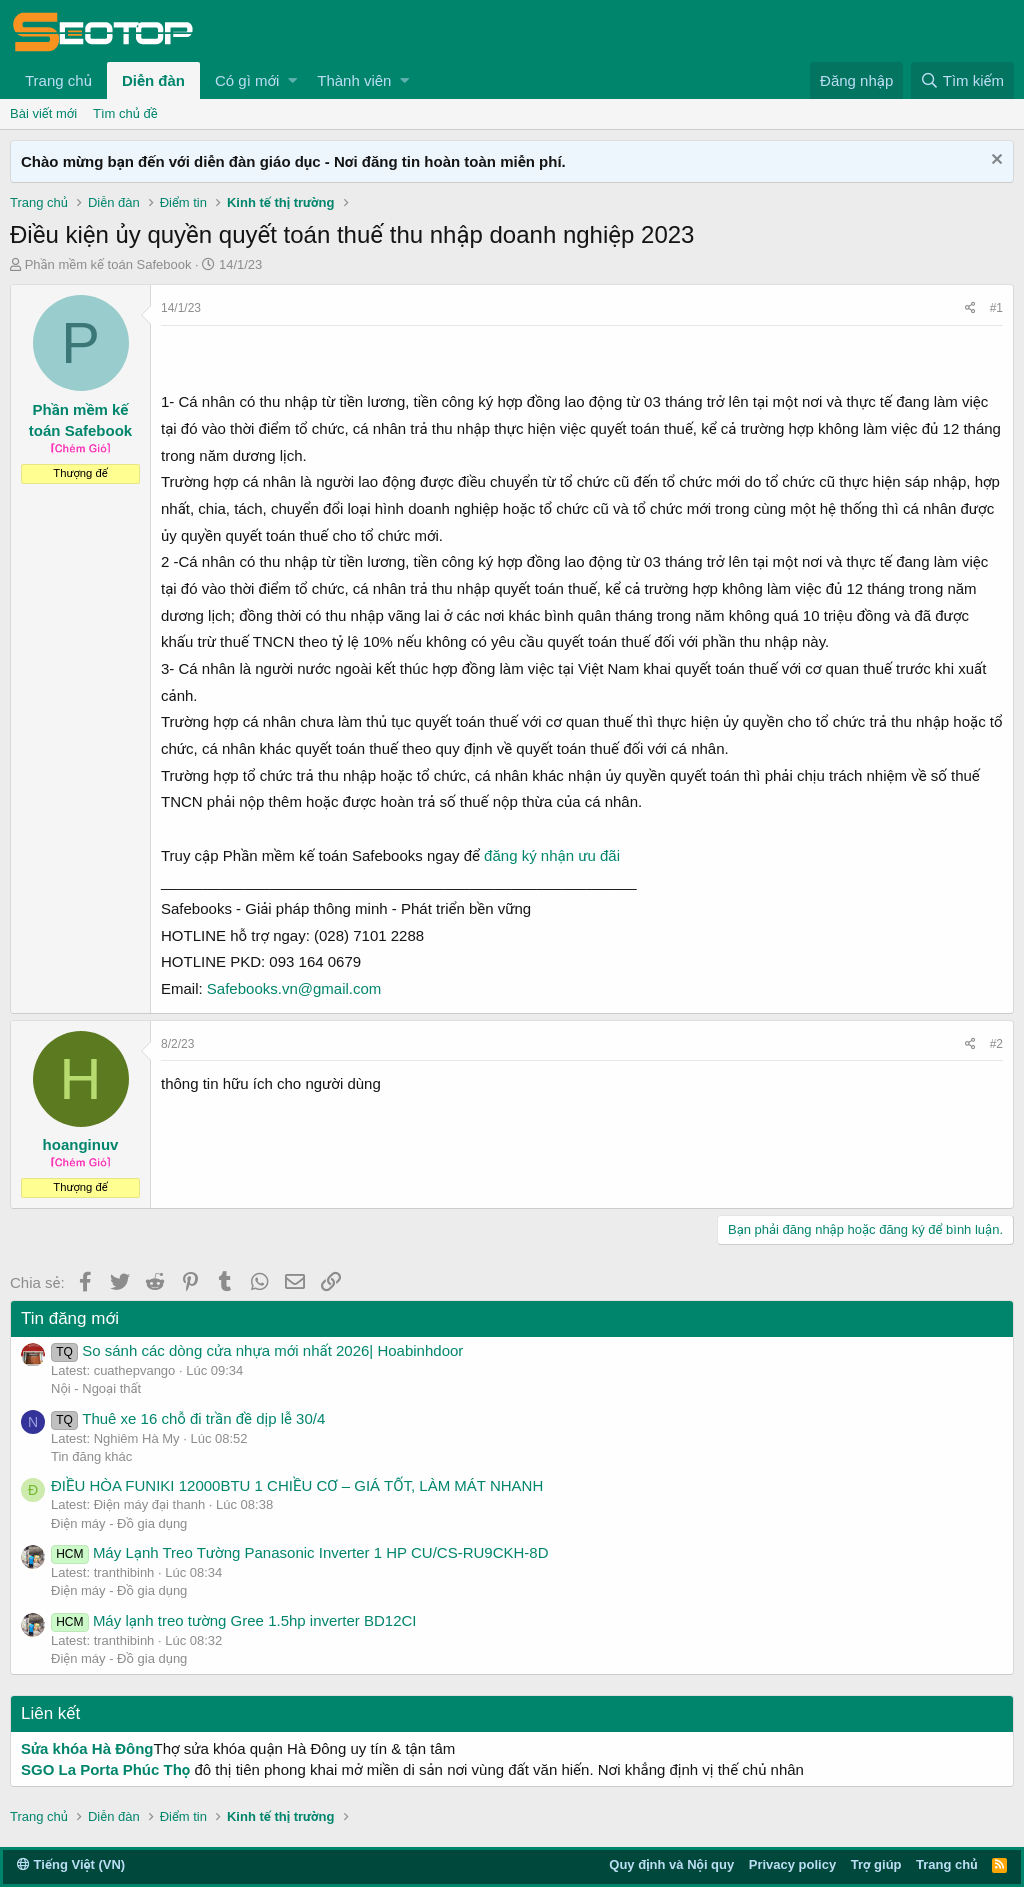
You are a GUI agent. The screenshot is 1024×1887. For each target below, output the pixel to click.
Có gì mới (247, 80)
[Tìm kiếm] (962, 80)
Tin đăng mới (70, 1318)
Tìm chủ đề (125, 113)
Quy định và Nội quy (671, 1864)
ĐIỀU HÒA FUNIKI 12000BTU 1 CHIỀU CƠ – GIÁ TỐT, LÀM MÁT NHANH (297, 1485)
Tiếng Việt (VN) (71, 1864)
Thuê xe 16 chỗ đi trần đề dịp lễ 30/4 (188, 1418)
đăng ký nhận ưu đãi (552, 855)
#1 (996, 308)
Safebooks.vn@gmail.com (294, 988)
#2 (996, 1044)
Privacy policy (792, 1864)
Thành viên (354, 80)
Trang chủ (58, 80)
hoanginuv (81, 1144)
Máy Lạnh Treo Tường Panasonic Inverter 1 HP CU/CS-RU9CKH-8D (300, 1552)
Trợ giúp (876, 1864)
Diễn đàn (153, 80)
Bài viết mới (43, 113)
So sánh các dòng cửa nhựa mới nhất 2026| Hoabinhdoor (257, 1350)
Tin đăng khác (91, 1456)
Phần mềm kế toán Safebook (108, 264)
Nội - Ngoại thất (96, 1388)
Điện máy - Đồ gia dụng (119, 1523)
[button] (292, 80)
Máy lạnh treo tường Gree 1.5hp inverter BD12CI (234, 1620)
